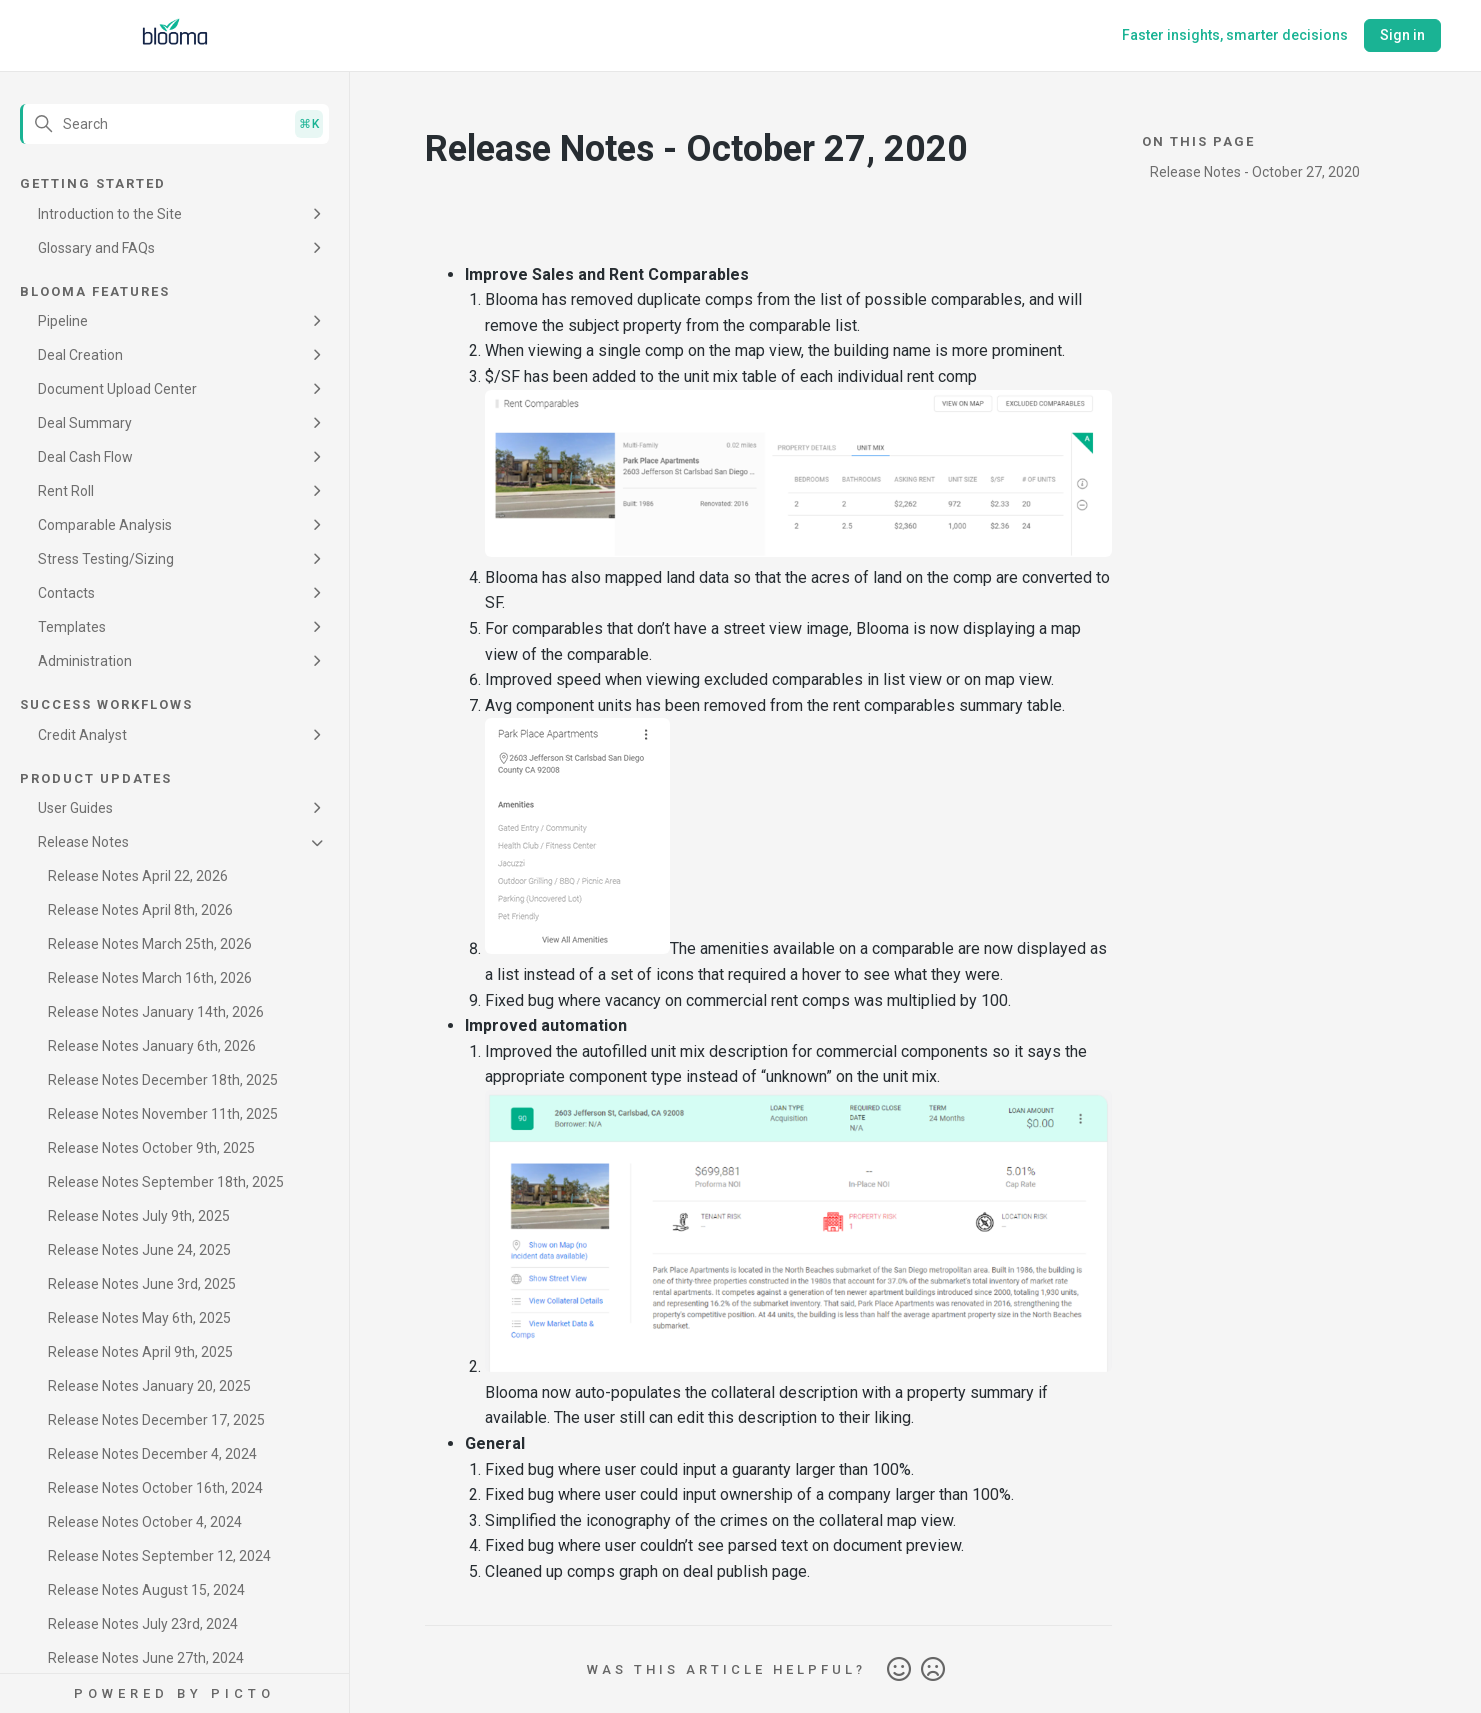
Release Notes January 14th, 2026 (156, 1012)
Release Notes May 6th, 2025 (139, 1318)
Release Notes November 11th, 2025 (163, 1114)
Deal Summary (85, 423)
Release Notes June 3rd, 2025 (142, 1284)
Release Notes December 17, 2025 (156, 1420)
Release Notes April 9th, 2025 (140, 1352)
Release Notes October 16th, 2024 (155, 1488)
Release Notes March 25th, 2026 (150, 944)
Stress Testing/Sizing (106, 559)
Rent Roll (66, 491)
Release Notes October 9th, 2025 (151, 1148)
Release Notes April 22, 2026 (138, 876)
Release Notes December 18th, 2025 (163, 1080)
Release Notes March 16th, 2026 (150, 978)
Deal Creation (80, 355)
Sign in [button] (1402, 35)
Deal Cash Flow (85, 457)
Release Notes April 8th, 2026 (140, 910)
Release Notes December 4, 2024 (152, 1454)
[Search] (174, 124)
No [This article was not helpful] (933, 1670)
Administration (85, 661)
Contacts (66, 593)
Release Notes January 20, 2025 (149, 1386)
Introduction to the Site (110, 214)
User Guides (75, 808)
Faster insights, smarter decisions (1235, 35)
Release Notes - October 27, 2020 (1255, 172)
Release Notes (83, 842)
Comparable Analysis (105, 525)
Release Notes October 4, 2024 (145, 1522)
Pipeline (63, 321)
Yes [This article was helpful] (899, 1670)
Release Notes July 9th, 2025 (139, 1216)
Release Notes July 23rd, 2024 (143, 1624)
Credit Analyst (82, 735)
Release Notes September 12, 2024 (159, 1556)
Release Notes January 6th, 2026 (152, 1046)
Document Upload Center (117, 389)
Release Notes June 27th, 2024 (146, 1658)
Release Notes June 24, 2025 (139, 1250)
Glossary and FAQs (96, 248)
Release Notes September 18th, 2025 (166, 1182)
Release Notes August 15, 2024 (146, 1590)
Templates (72, 627)
